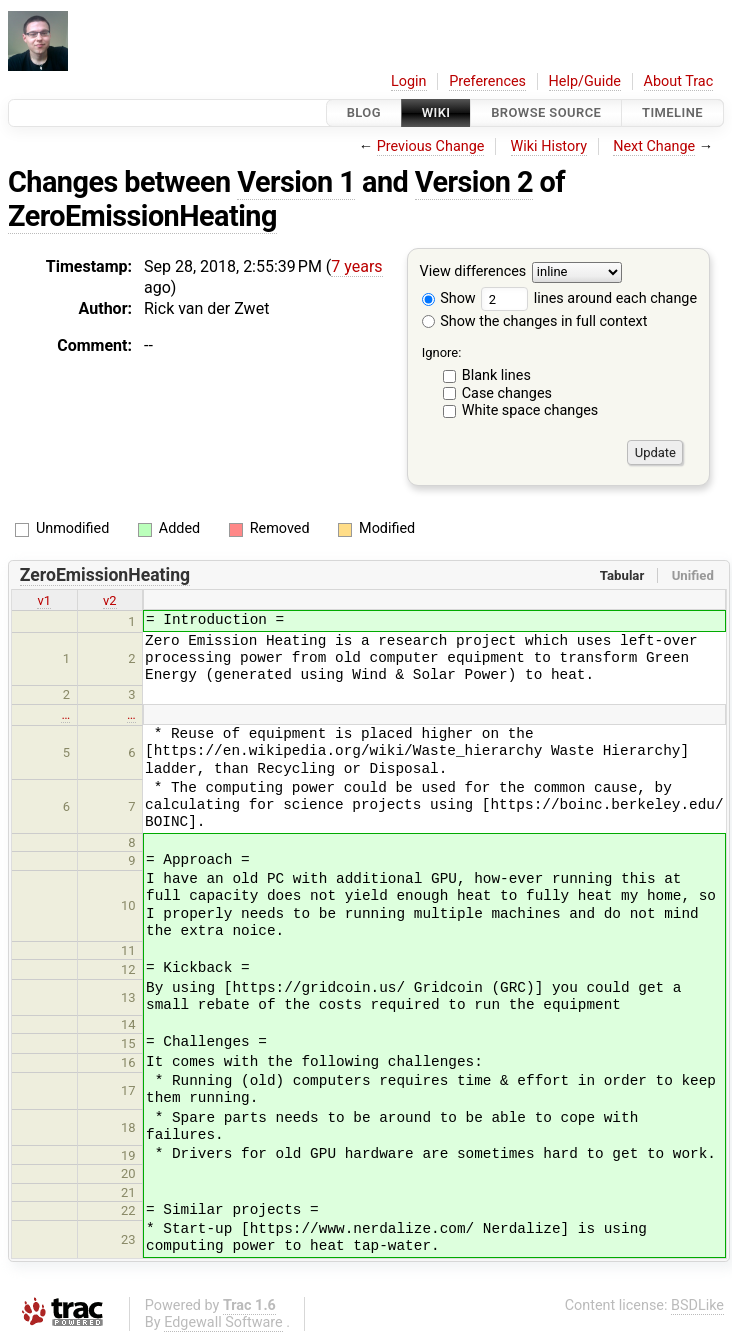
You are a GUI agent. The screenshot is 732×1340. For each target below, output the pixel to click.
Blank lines (496, 375)
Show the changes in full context (535, 321)
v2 (110, 600)
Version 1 (296, 182)
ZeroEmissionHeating (142, 216)
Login (409, 81)
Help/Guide (585, 81)
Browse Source (546, 112)
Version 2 (474, 182)
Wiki (436, 112)
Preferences (487, 81)
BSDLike (697, 1305)
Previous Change (431, 146)
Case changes (507, 393)
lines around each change (589, 298)
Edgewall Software (223, 1322)
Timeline (672, 112)
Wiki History (549, 146)
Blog (364, 112)
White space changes (530, 410)
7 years (356, 266)
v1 (44, 600)
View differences (473, 272)
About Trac (679, 81)
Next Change (654, 146)
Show (449, 298)
